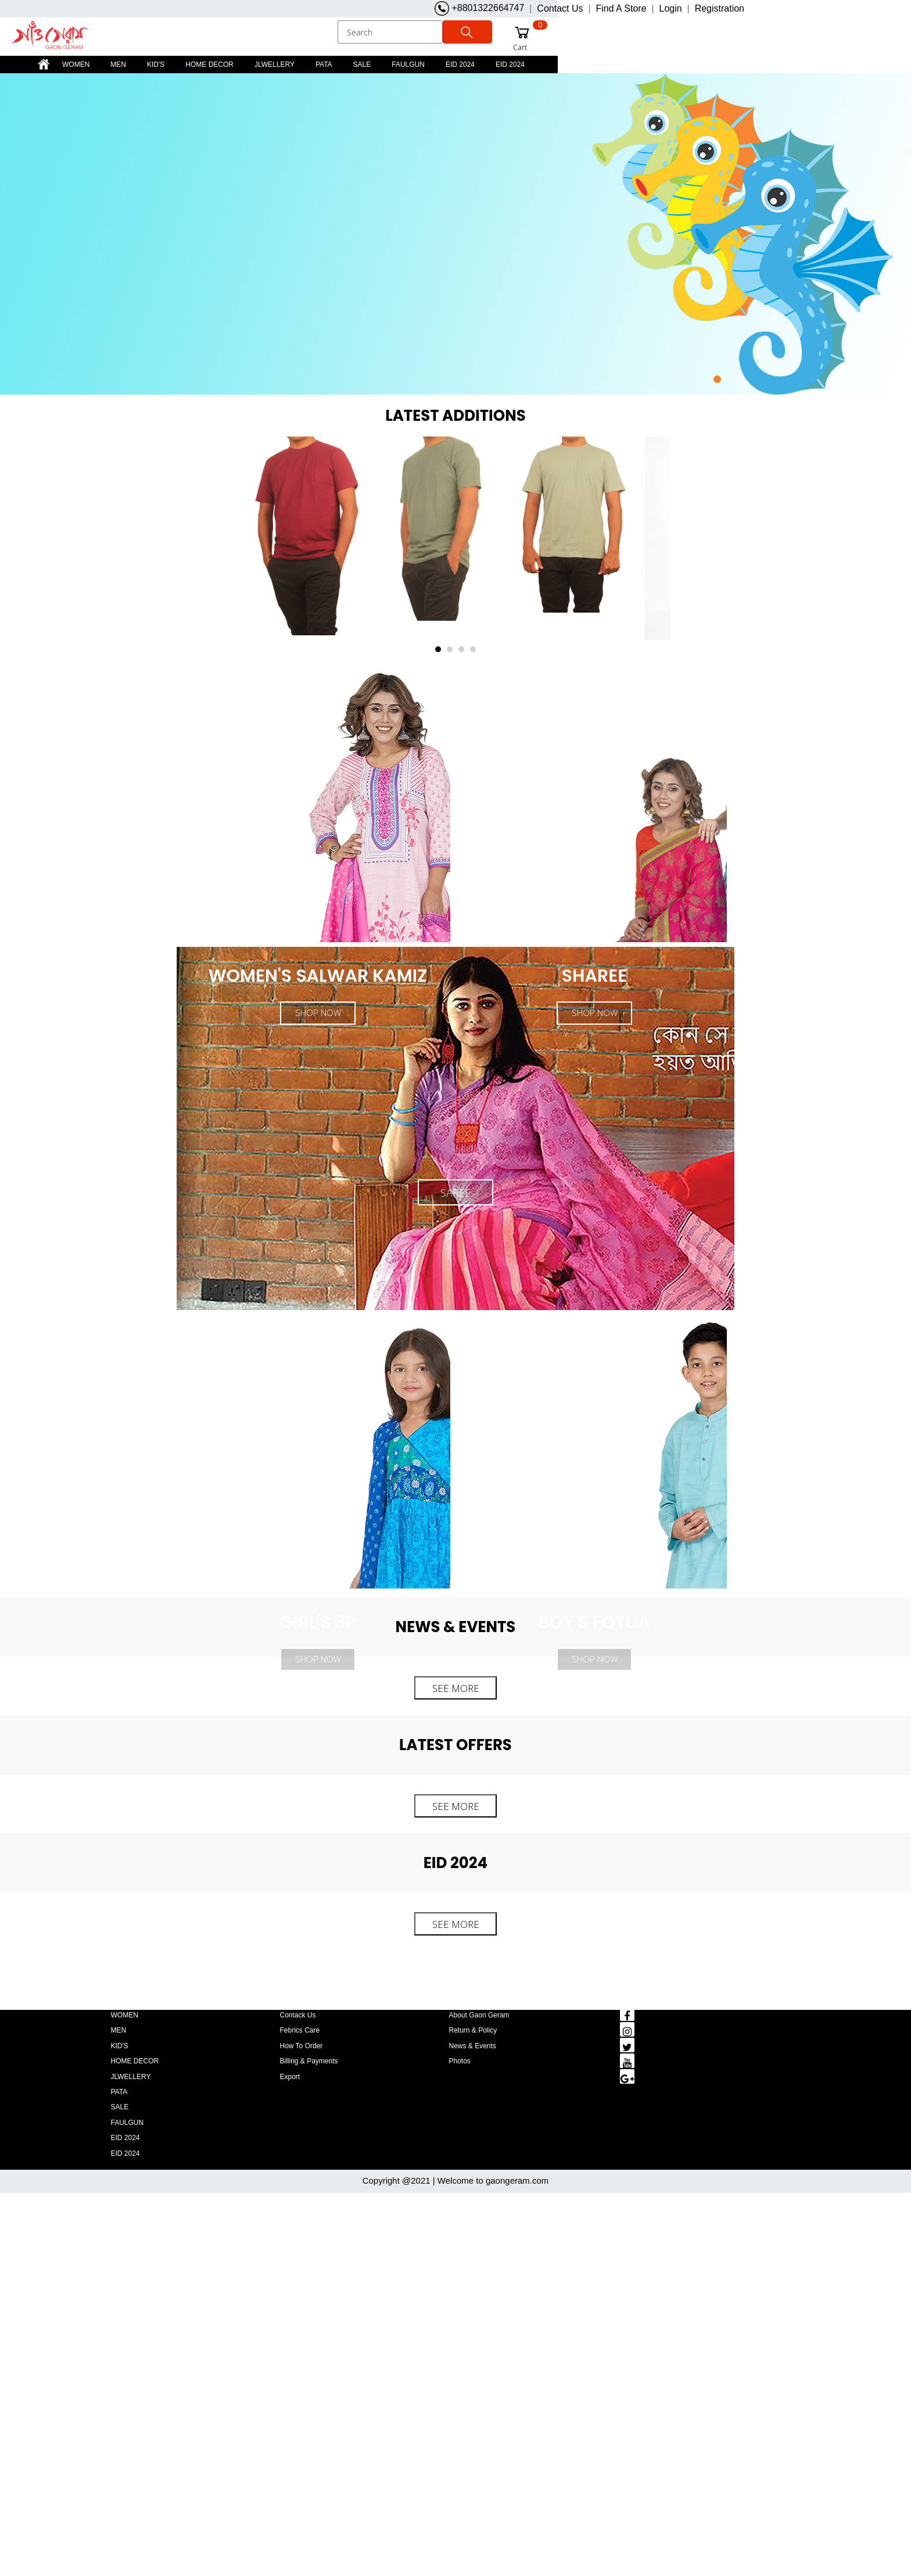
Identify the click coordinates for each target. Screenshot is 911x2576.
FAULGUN (408, 64)
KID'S (155, 64)
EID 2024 (460, 64)
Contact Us (560, 8)
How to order (301, 2045)
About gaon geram (479, 2014)
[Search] (391, 32)
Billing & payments (309, 2060)
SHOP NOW (318, 1658)
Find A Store (621, 8)
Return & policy (473, 2030)
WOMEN (75, 64)
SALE (362, 64)
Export (290, 2076)
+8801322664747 (479, 8)
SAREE (455, 1192)
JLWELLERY (274, 64)
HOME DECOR (209, 64)
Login (670, 8)
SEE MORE (455, 1687)
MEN (118, 64)
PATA (323, 64)
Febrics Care (300, 2030)
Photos (460, 2060)
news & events (472, 2045)
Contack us (298, 2014)
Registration (719, 8)
